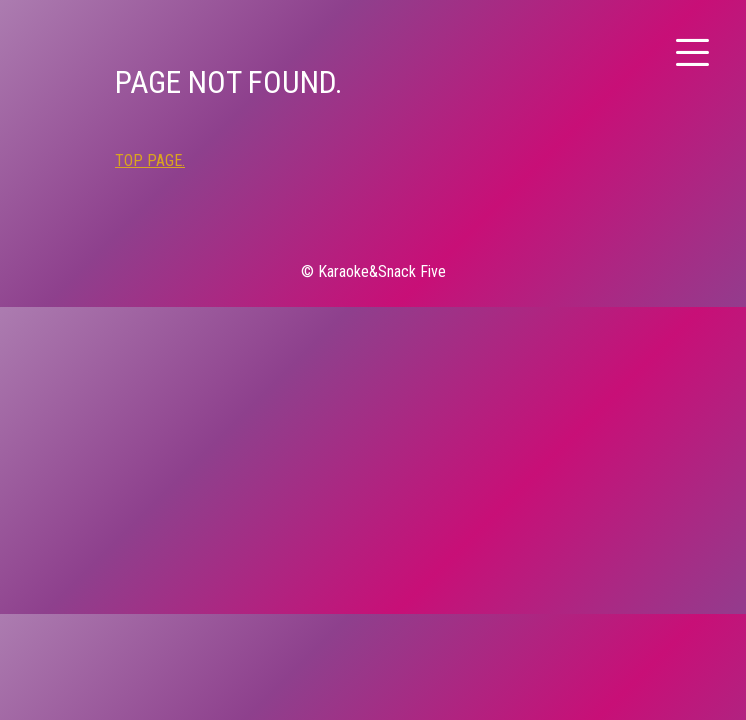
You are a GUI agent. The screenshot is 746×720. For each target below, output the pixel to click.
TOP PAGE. (150, 160)
